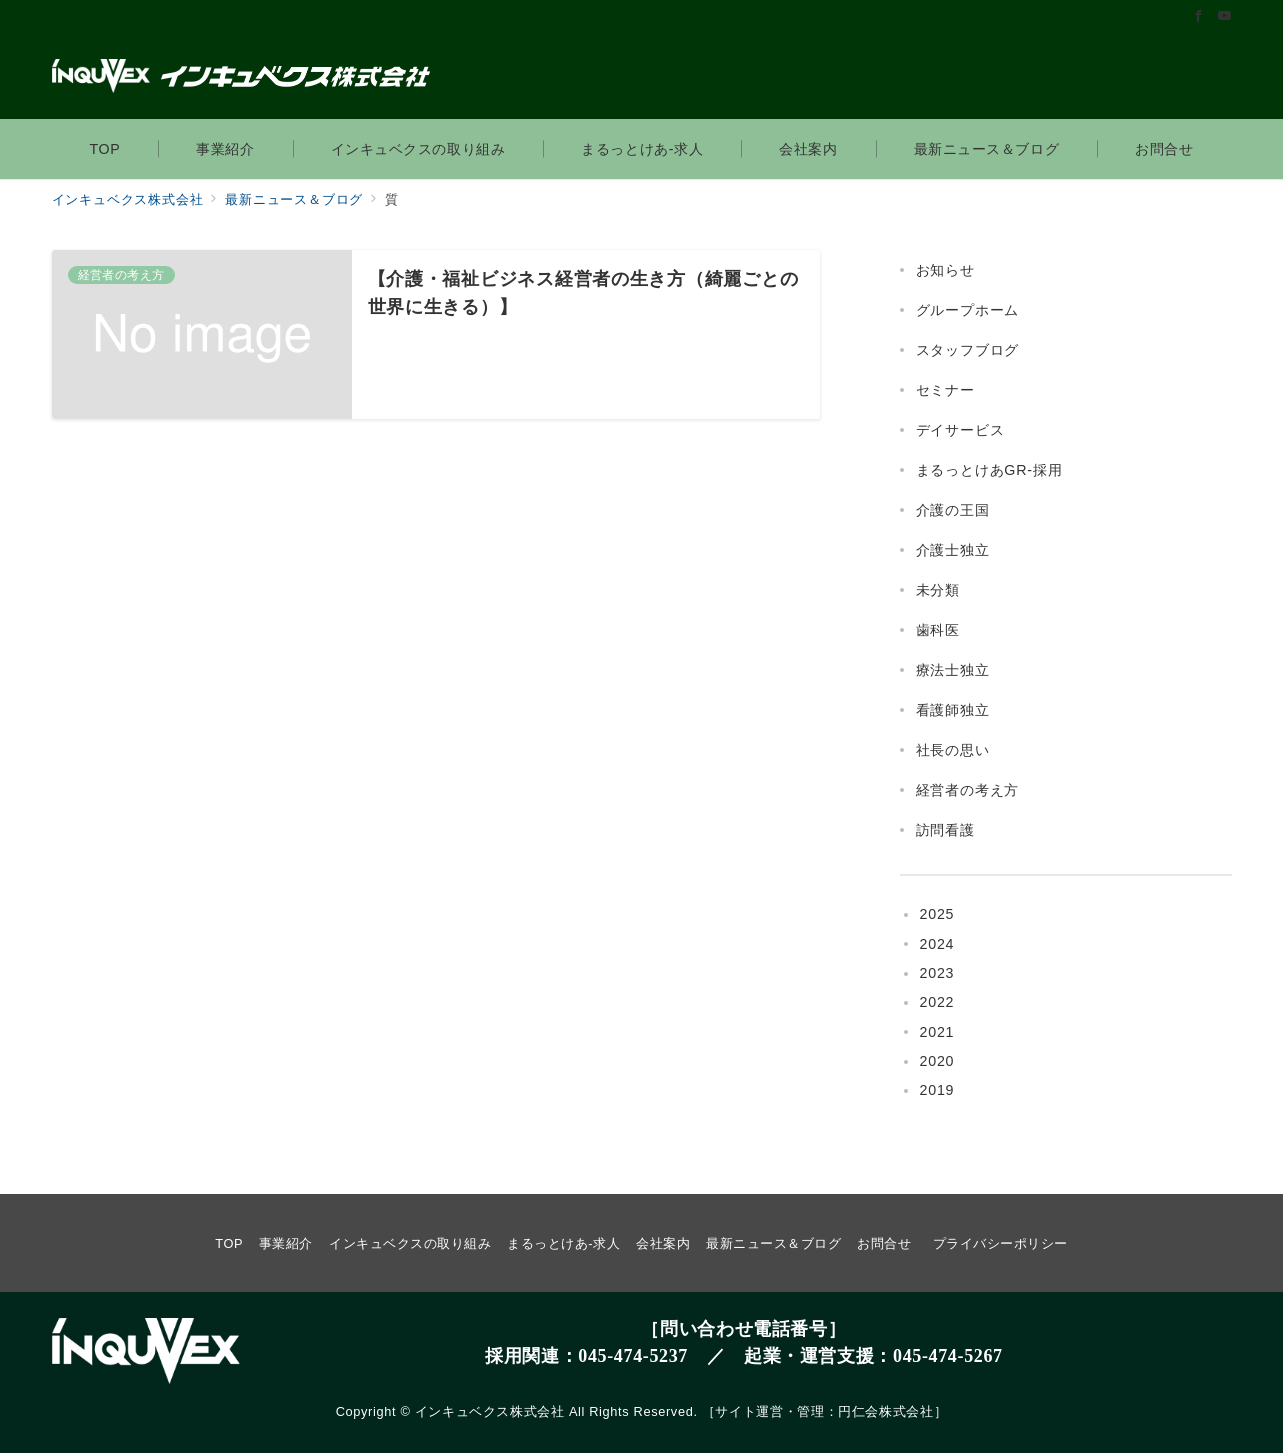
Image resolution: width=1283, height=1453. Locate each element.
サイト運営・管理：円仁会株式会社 (824, 1411)
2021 (937, 1032)
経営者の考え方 (968, 790)
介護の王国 (953, 510)
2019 (937, 1090)
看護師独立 (953, 710)
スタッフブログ (968, 350)
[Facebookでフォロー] (1199, 16)
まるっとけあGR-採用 (989, 470)
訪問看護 (945, 830)
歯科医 (938, 630)
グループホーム (968, 310)
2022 (937, 1002)
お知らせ (945, 270)
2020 (937, 1061)
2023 (937, 973)
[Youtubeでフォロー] (1225, 16)
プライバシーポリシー (1000, 1243)
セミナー (945, 390)
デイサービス (960, 430)
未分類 (938, 590)
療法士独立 (953, 670)
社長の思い (953, 750)
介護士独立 (953, 550)
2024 (937, 944)
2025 (937, 914)
